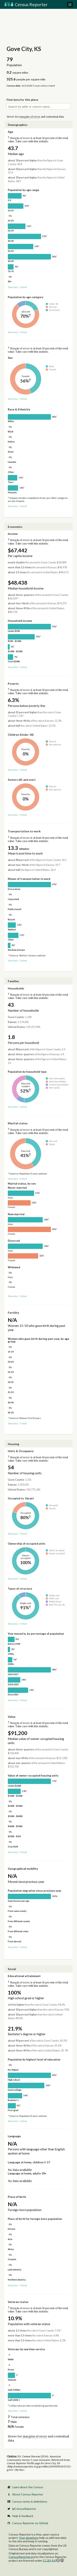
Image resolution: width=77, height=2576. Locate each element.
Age (10, 131)
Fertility (13, 1312)
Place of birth (17, 2196)
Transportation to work (24, 831)
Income (13, 533)
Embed (23, 287)
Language (14, 2136)
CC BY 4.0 (53, 2560)
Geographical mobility (23, 1868)
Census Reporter (26, 4)
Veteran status (18, 2302)
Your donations (29, 2537)
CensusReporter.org (22, 2557)
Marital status (18, 1123)
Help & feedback (22, 2516)
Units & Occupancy (20, 1451)
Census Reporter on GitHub (30, 2523)
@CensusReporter (24, 2508)
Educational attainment (24, 1976)
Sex (10, 357)
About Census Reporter (27, 2494)
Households (16, 988)
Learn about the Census (27, 2487)
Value (11, 1716)
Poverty (13, 683)
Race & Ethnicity (19, 409)
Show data (13, 287)
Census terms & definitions (29, 2501)
